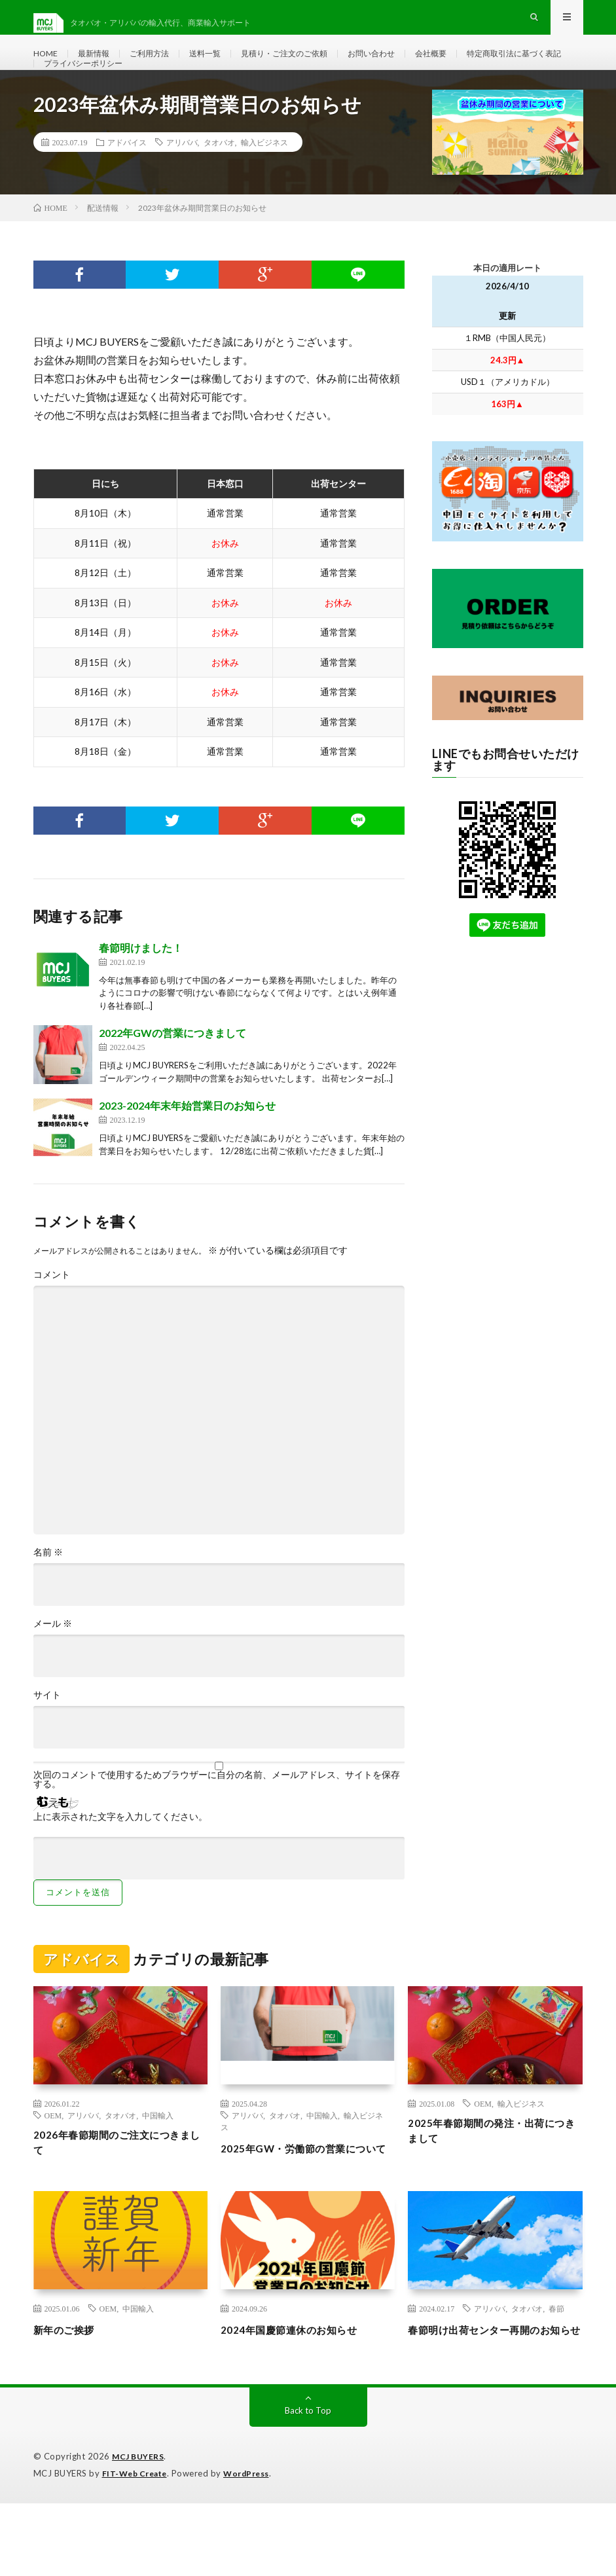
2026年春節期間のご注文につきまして (119, 2185)
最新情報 (99, 65)
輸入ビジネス (264, 182)
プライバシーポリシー (220, 89)
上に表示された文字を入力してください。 (120, 1856)
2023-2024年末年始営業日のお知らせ (187, 1145)
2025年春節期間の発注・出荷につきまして (494, 2173)
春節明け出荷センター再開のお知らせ (492, 2394)
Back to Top (308, 2484)
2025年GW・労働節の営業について (306, 2197)
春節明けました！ (141, 987)
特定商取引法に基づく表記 (99, 89)
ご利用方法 (161, 65)
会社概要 (476, 65)
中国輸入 (157, 2155)
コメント (51, 1314)
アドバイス (127, 182)
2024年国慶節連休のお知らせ (301, 2385)
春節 (556, 2364)
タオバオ (219, 182)
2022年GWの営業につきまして (172, 1072)
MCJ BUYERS (140, 2530)
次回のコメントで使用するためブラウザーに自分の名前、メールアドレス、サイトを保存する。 (216, 1819)
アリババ (182, 182)
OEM (53, 2155)
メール (52, 1663)
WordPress (254, 2546)
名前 (48, 1592)
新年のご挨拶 (69, 2385)
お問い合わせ (409, 65)
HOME (47, 65)
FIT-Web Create (137, 2546)
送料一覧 (222, 65)
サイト (47, 1734)
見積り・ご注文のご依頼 (311, 65)
